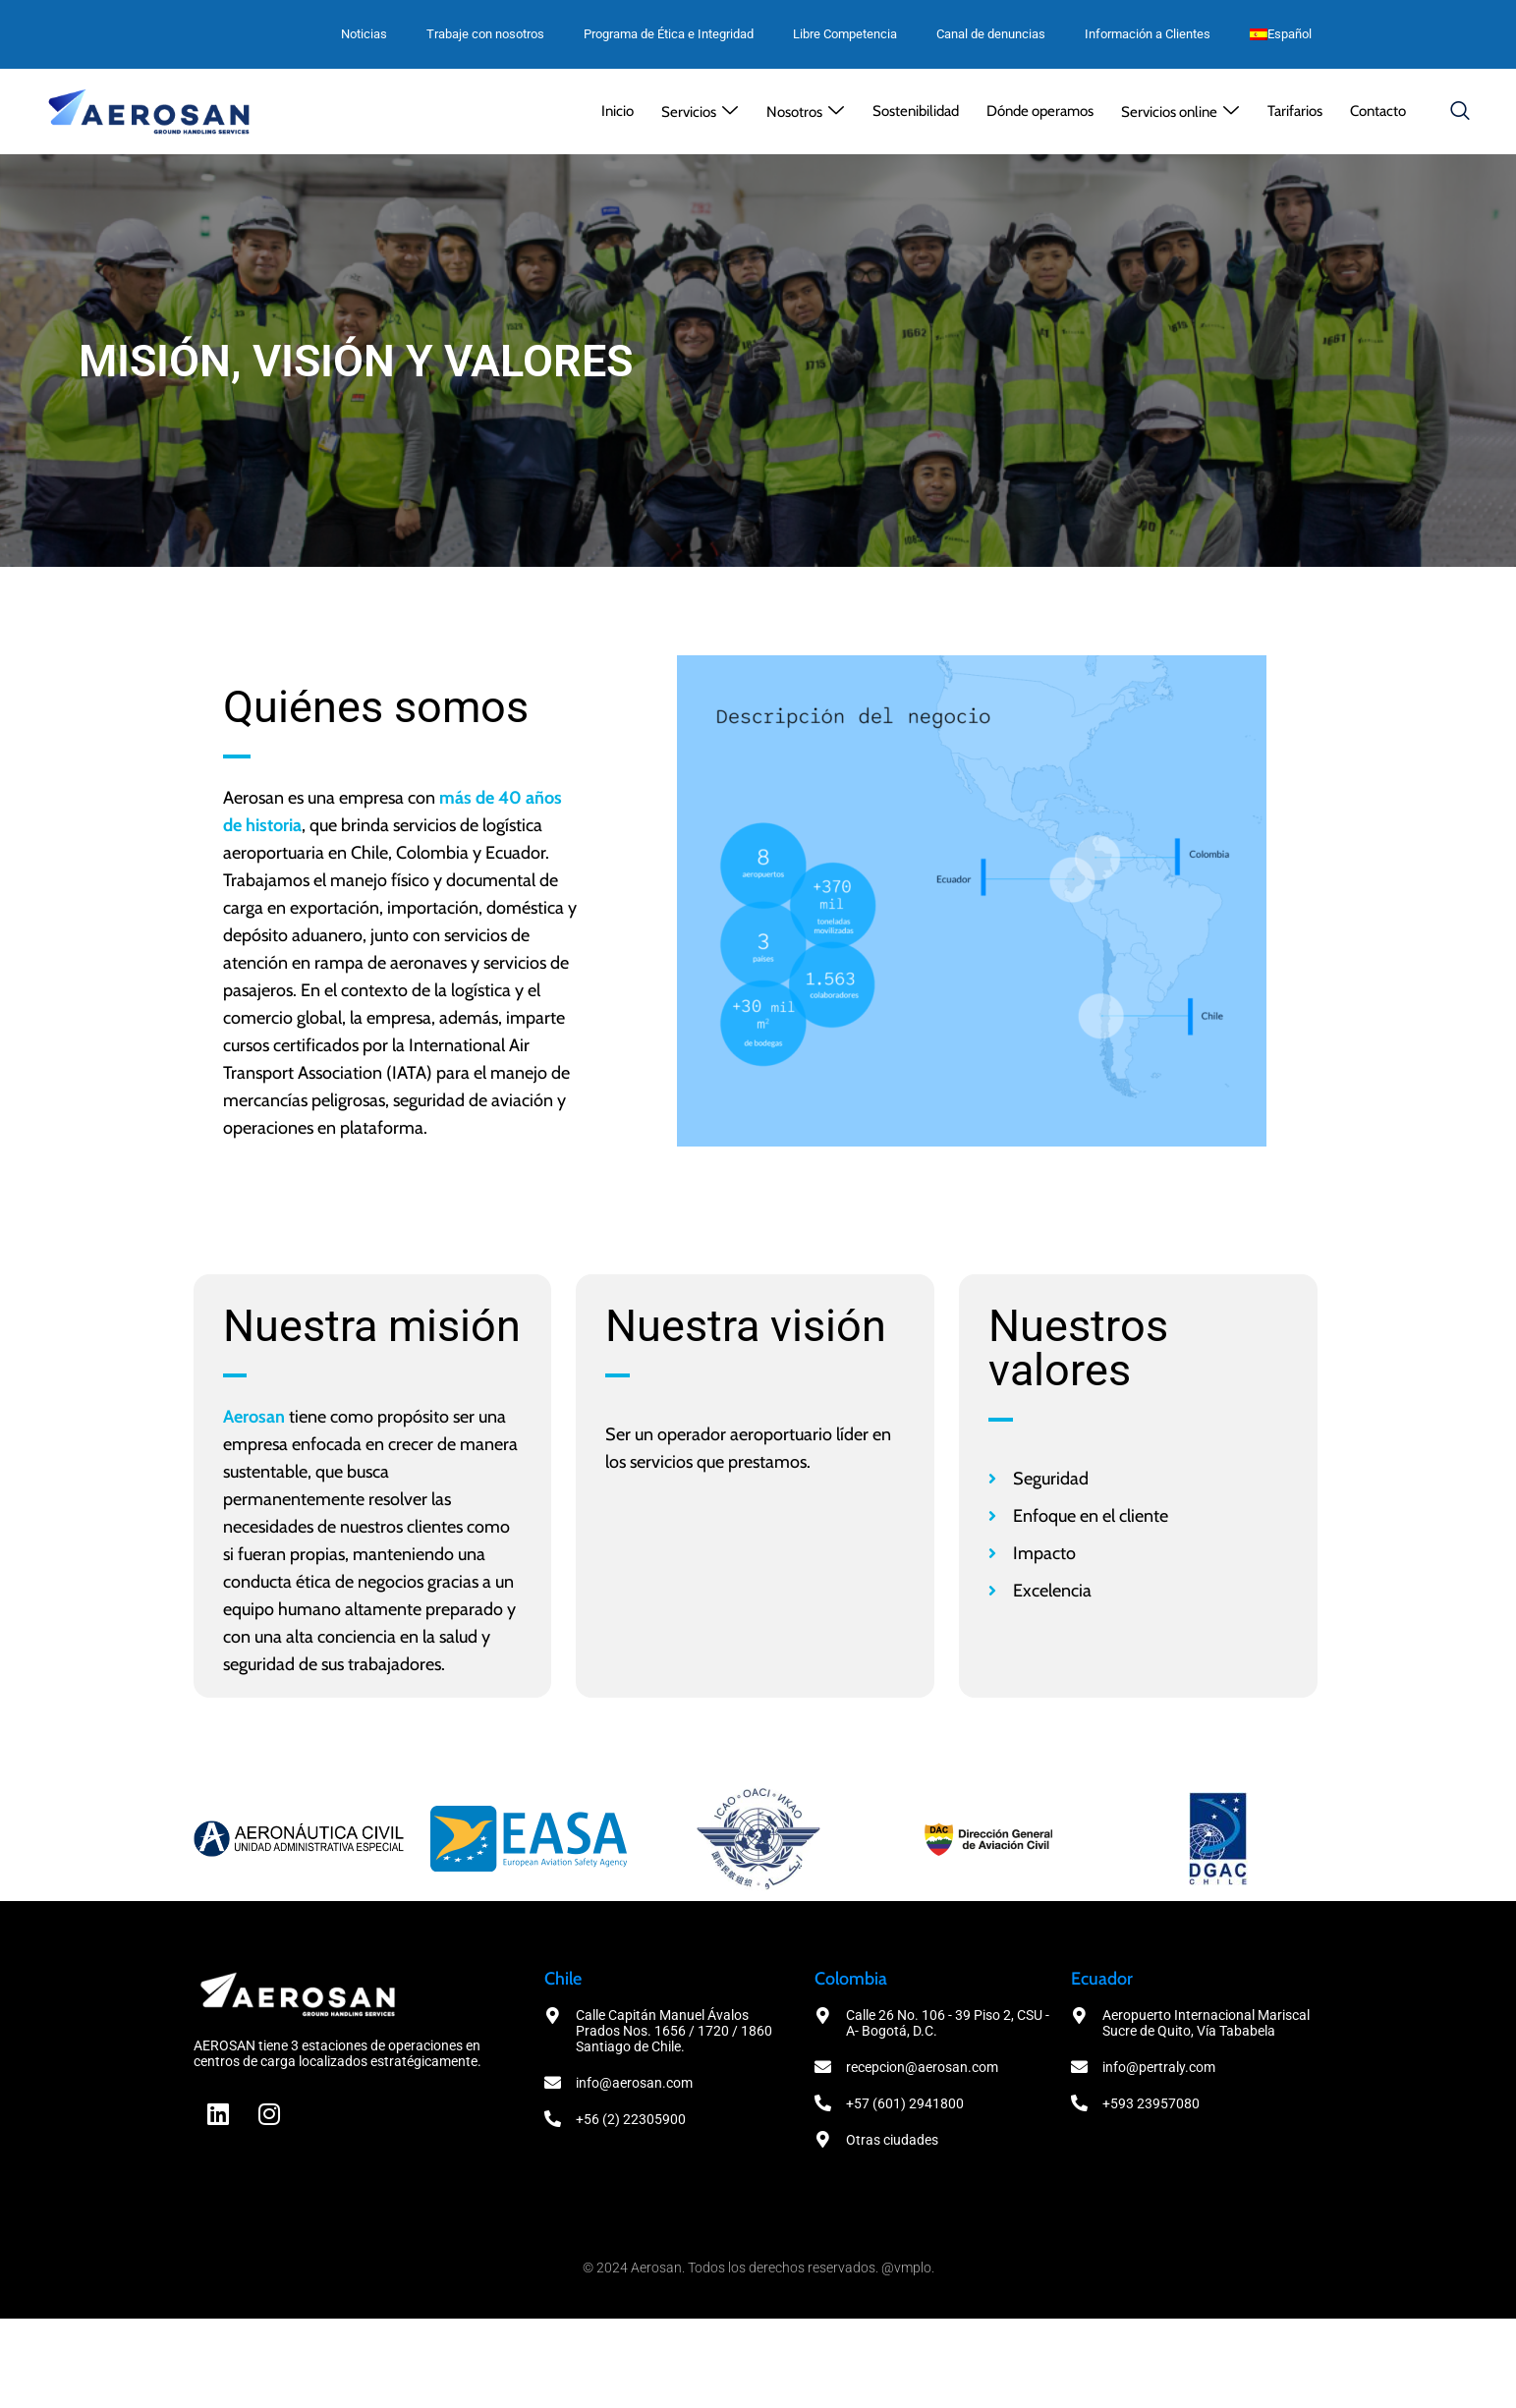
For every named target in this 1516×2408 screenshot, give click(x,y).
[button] (700, 111)
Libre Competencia (845, 34)
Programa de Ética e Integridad (669, 34)
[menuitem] (1280, 34)
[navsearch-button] (1460, 112)
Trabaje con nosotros (485, 34)
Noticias (364, 34)
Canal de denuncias (990, 34)
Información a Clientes (1147, 34)
